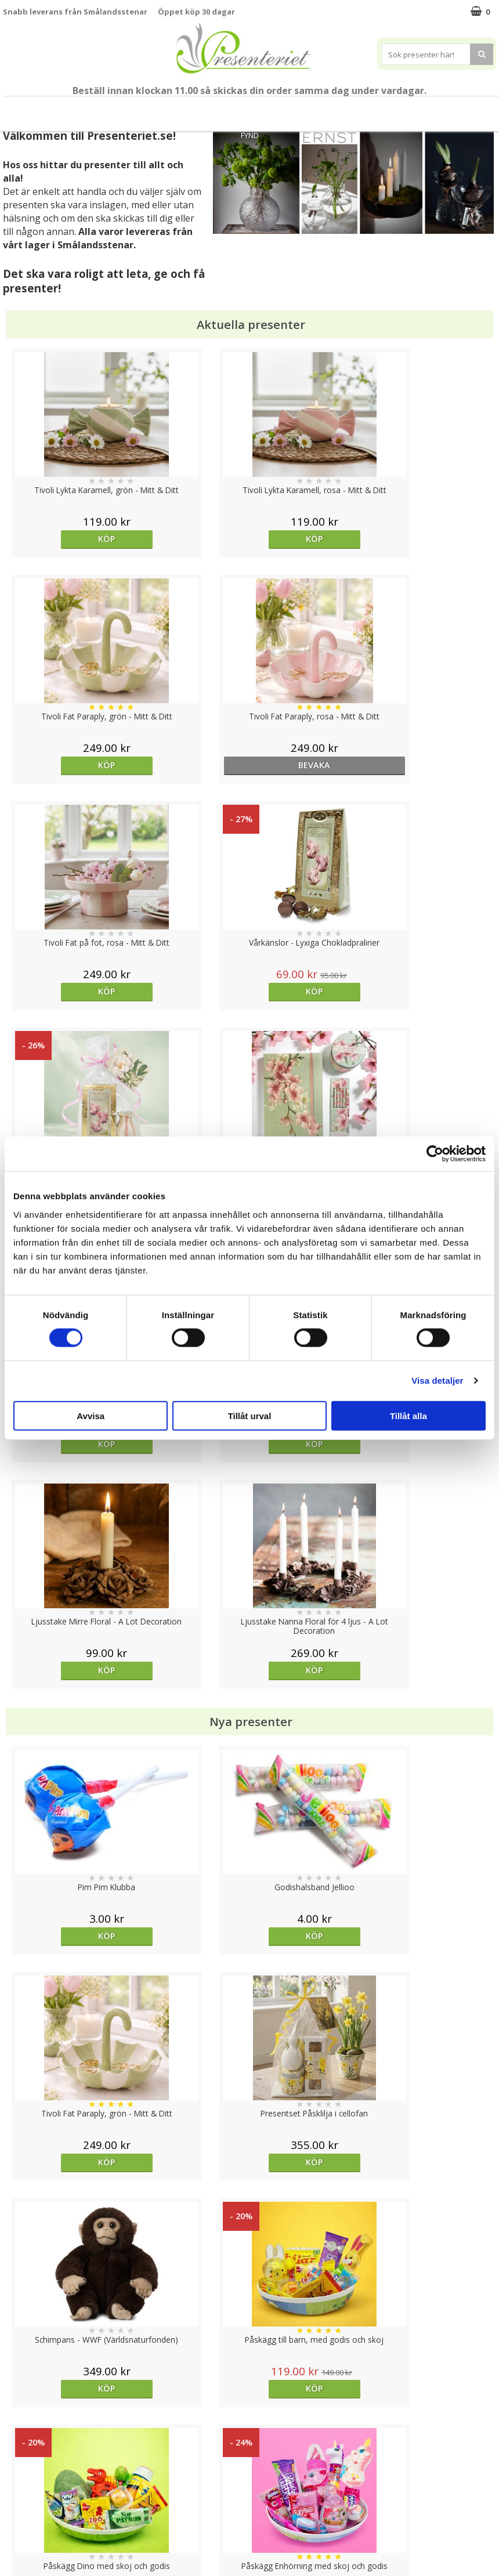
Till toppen (249, 2406)
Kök (357, 109)
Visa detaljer (437, 1380)
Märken (470, 109)
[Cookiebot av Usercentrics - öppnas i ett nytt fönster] (435, 1154)
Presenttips (274, 109)
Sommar (165, 109)
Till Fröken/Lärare (114, 109)
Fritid (393, 109)
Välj (311, 1975)
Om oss (17, 2498)
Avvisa (90, 1415)
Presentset (213, 109)
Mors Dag (53, 109)
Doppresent (26, 2550)
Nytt (15, 109)
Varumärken (26, 2463)
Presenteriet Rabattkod (48, 2515)
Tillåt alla (408, 1415)
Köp (64, 538)
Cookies (18, 2445)
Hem (322, 109)
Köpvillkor (21, 2480)
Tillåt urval (250, 1415)
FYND (250, 135)
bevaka (434, 538)
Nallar (14, 2533)
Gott (429, 109)
